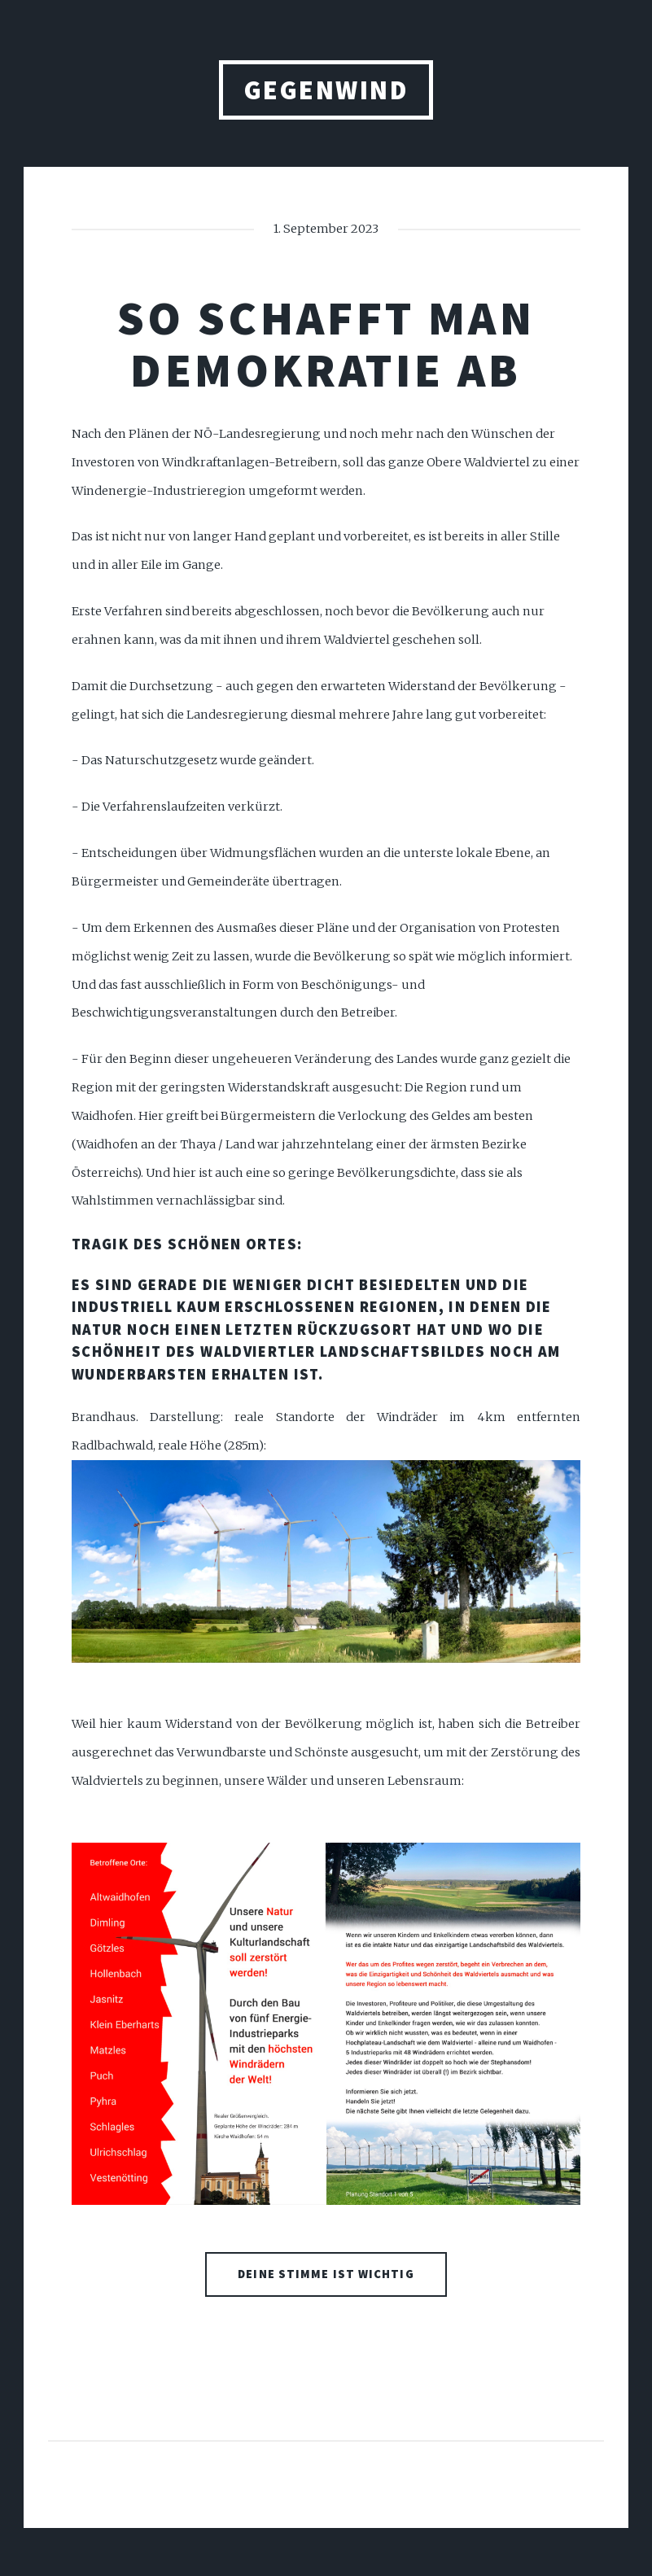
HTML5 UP (393, 2497)
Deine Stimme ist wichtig (326, 2274)
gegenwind (326, 90)
